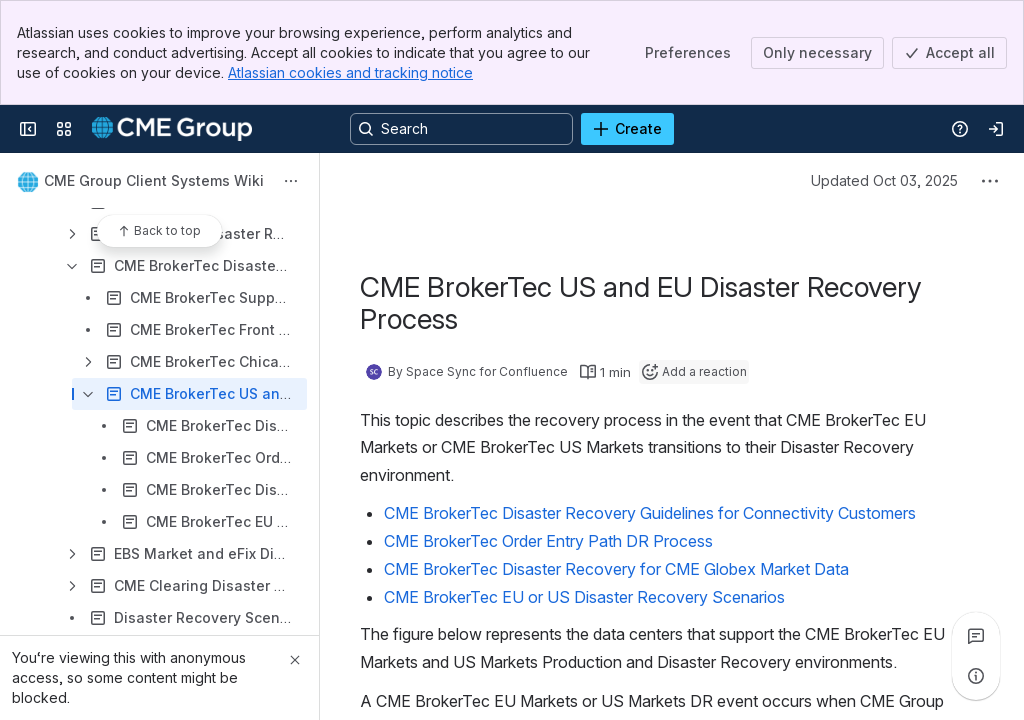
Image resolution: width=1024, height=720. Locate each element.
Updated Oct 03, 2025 (884, 180)
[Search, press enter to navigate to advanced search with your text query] (461, 129)
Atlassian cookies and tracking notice (350, 72)
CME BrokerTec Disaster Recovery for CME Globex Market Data (616, 569)
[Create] (627, 129)
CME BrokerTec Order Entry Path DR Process (548, 541)
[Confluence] (172, 129)
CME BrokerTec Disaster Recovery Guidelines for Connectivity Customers (650, 513)
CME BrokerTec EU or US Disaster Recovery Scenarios (584, 597)
